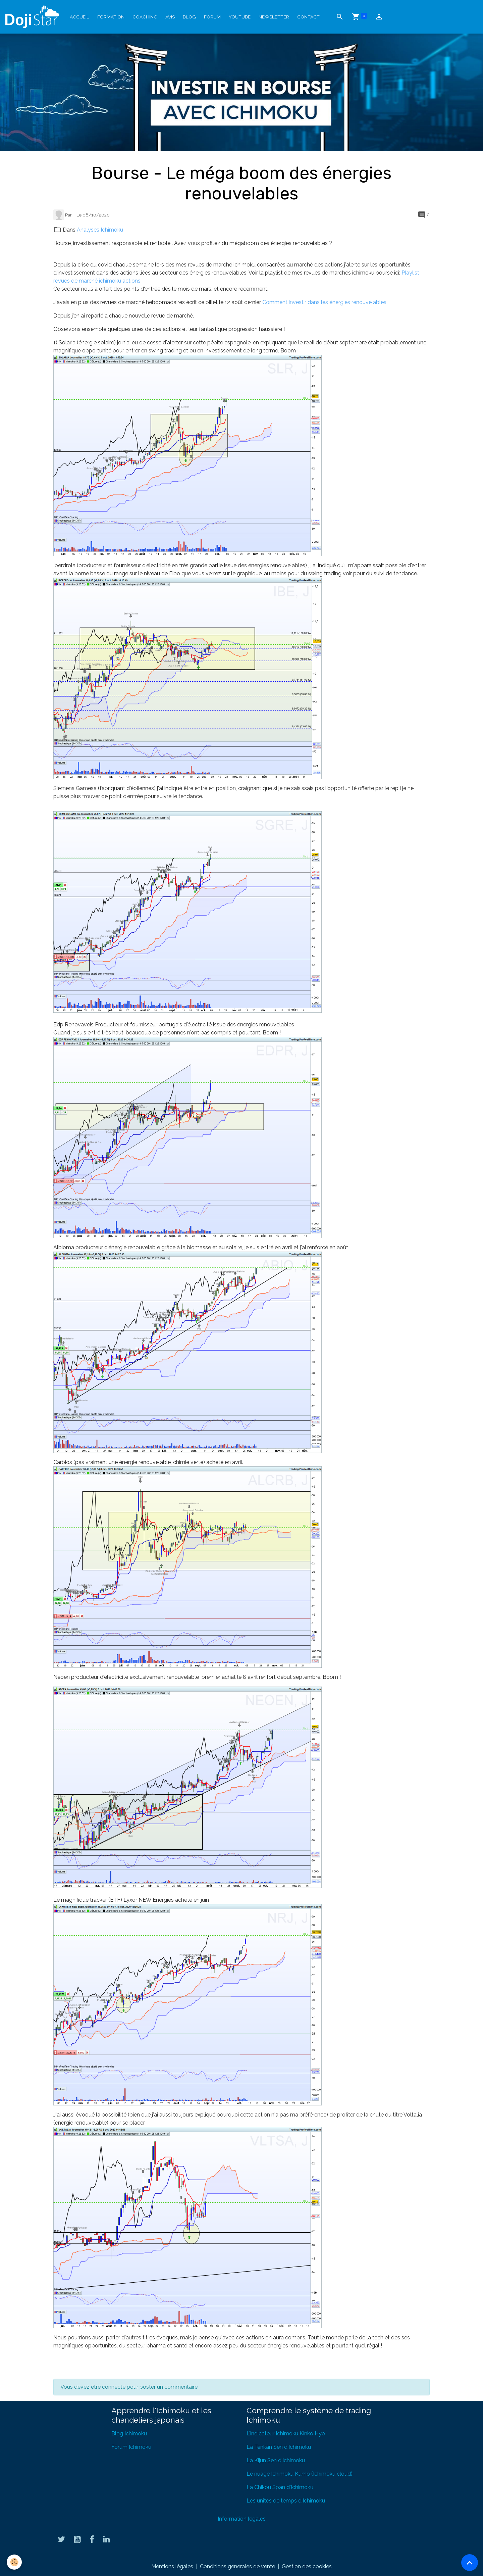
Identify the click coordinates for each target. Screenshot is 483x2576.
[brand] (33, 16)
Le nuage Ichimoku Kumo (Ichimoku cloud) (300, 2474)
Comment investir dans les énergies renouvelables (325, 302)
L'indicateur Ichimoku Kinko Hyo (286, 2433)
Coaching (144, 16)
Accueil (79, 16)
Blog (189, 16)
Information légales (242, 2519)
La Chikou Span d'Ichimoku (280, 2487)
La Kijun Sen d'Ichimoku (276, 2460)
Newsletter (274, 16)
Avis (170, 16)
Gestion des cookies (307, 2566)
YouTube (240, 16)
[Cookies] (14, 2562)
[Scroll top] (469, 2562)
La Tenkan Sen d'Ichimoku (279, 2447)
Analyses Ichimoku (100, 230)
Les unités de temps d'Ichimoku (286, 2500)
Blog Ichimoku (129, 2433)
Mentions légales (172, 2566)
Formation (110, 16)
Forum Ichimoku (131, 2447)
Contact (308, 16)
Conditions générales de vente (237, 2566)
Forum (212, 16)
